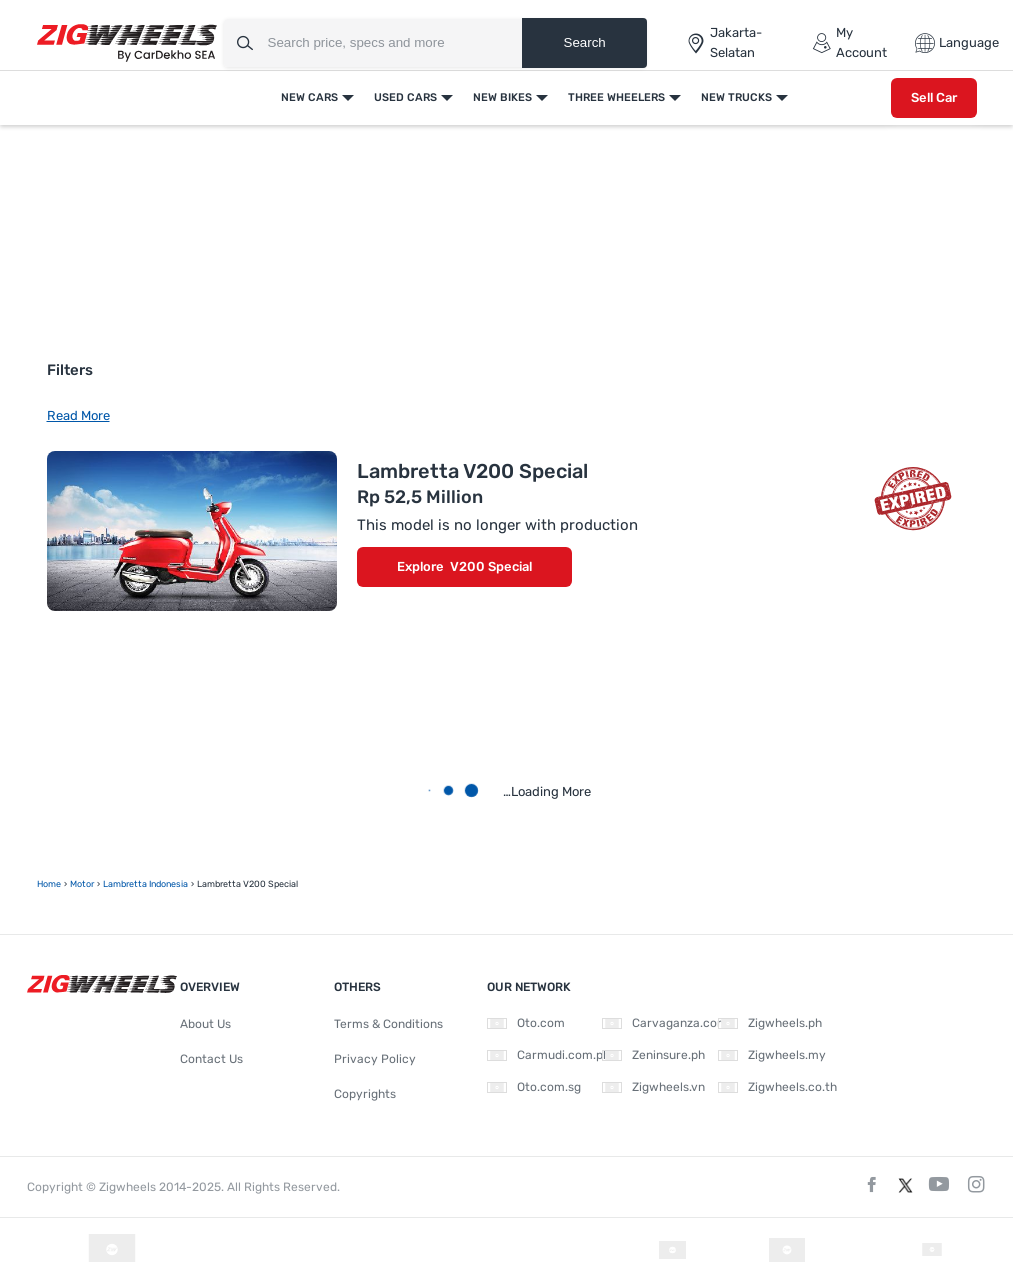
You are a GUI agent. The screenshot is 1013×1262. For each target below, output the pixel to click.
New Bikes (502, 97)
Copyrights (365, 1094)
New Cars (309, 97)
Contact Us (211, 1059)
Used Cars (405, 97)
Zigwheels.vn (653, 1087)
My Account (849, 42)
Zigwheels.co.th (777, 1087)
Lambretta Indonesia (145, 884)
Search (585, 42)
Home (49, 884)
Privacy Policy (375, 1059)
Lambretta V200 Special (472, 471)
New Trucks (736, 97)
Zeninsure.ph (653, 1055)
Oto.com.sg (534, 1087)
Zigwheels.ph (770, 1023)
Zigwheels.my (772, 1055)
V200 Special (491, 566)
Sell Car (934, 97)
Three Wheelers (616, 97)
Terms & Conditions (388, 1024)
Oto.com (526, 1023)
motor (82, 884)
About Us (205, 1024)
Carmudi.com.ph (548, 1055)
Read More (78, 415)
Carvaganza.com (665, 1023)
